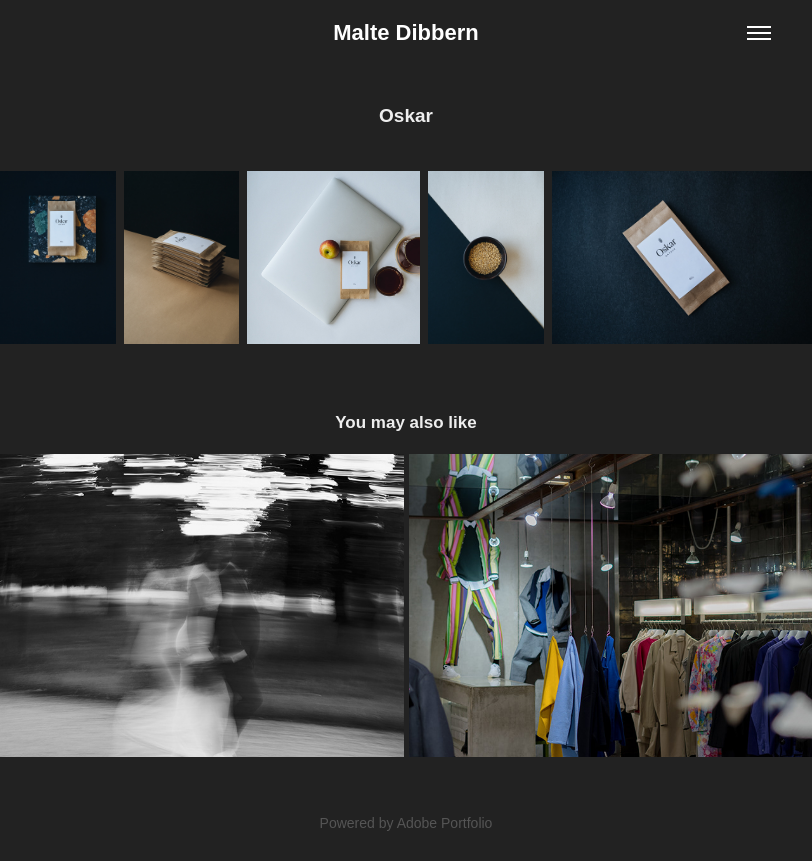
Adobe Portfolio (445, 823)
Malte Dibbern (405, 32)
